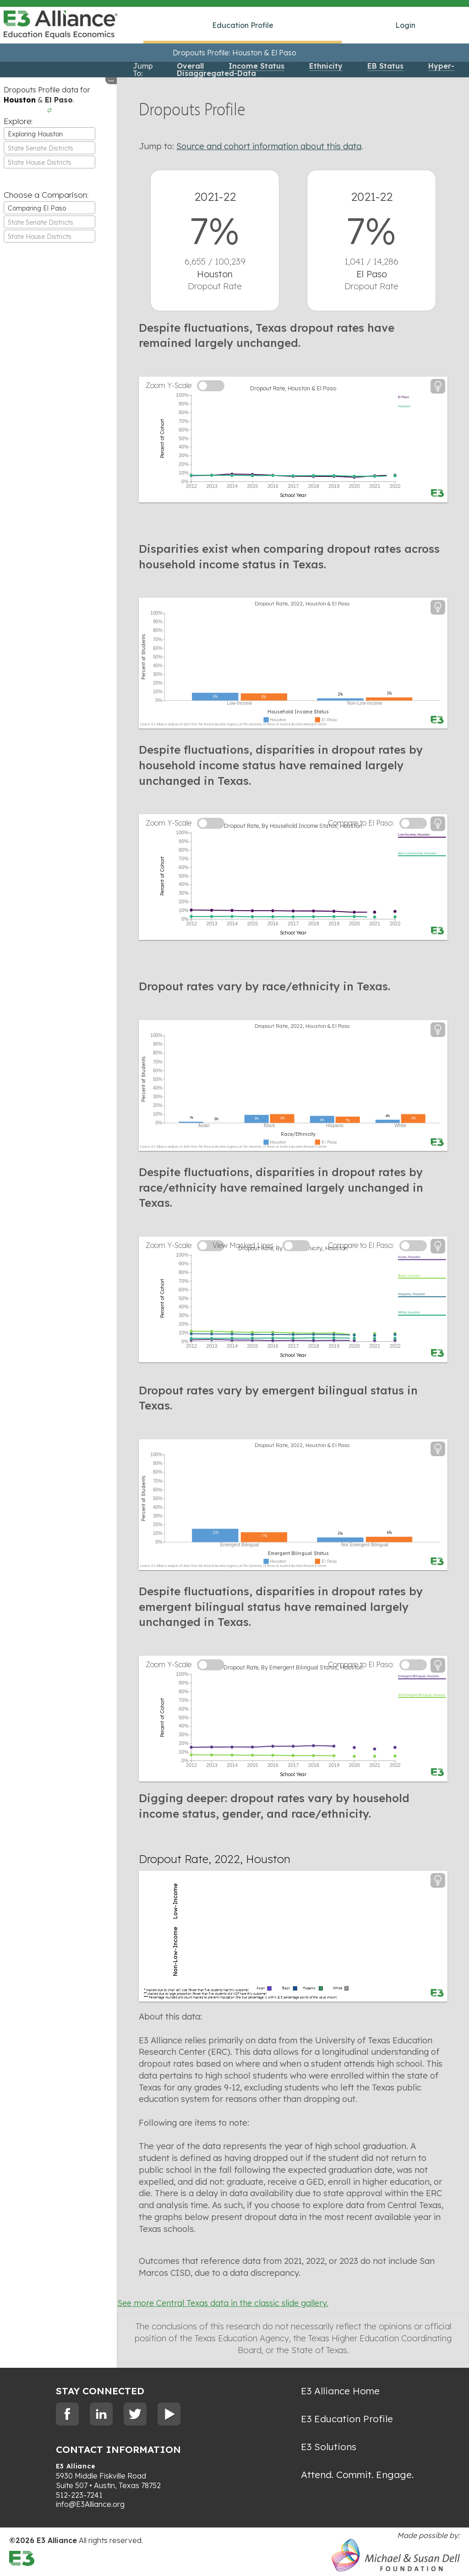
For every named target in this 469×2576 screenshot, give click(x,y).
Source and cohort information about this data (268, 146)
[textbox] (49, 148)
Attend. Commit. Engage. (357, 2474)
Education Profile (242, 25)
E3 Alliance (76, 2466)
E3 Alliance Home (340, 2391)
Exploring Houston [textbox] (35, 134)
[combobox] (49, 133)
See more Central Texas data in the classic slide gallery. (222, 2303)
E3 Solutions (328, 2446)
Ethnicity (326, 65)
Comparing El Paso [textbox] (37, 208)
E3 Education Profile (347, 2419)
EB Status (385, 65)
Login (405, 25)
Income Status (256, 65)
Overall (190, 65)
